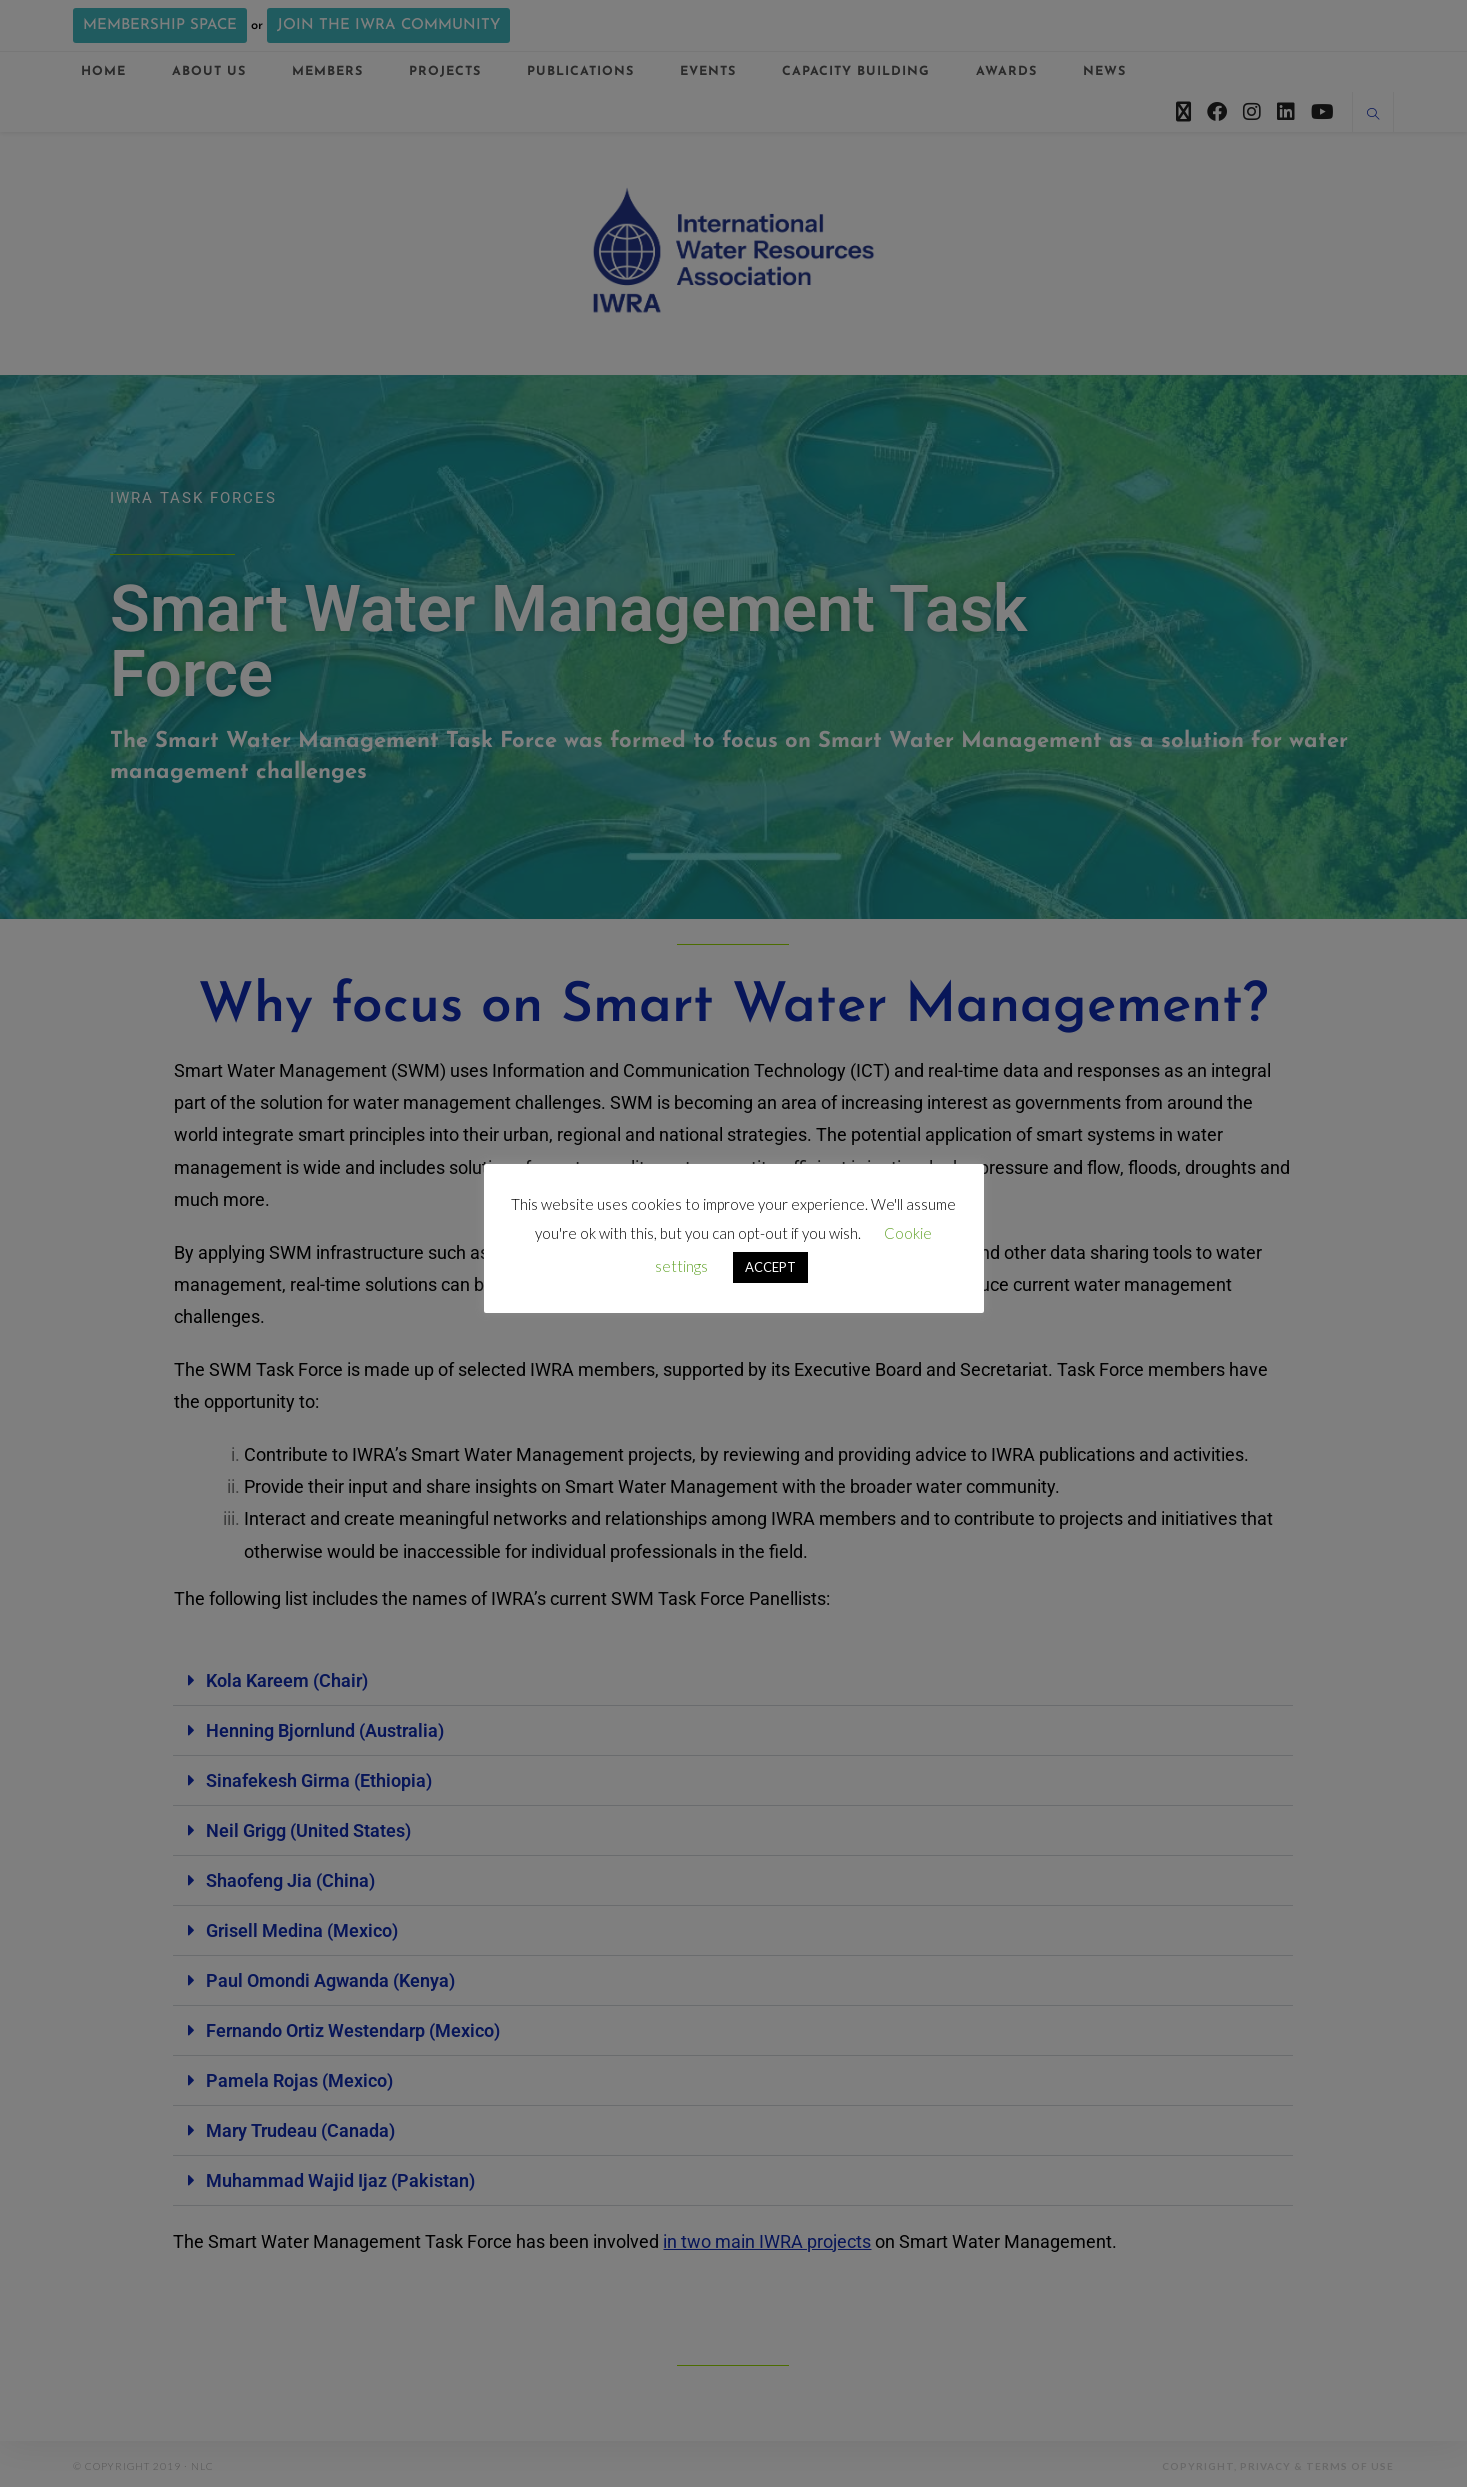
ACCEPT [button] (770, 1267)
